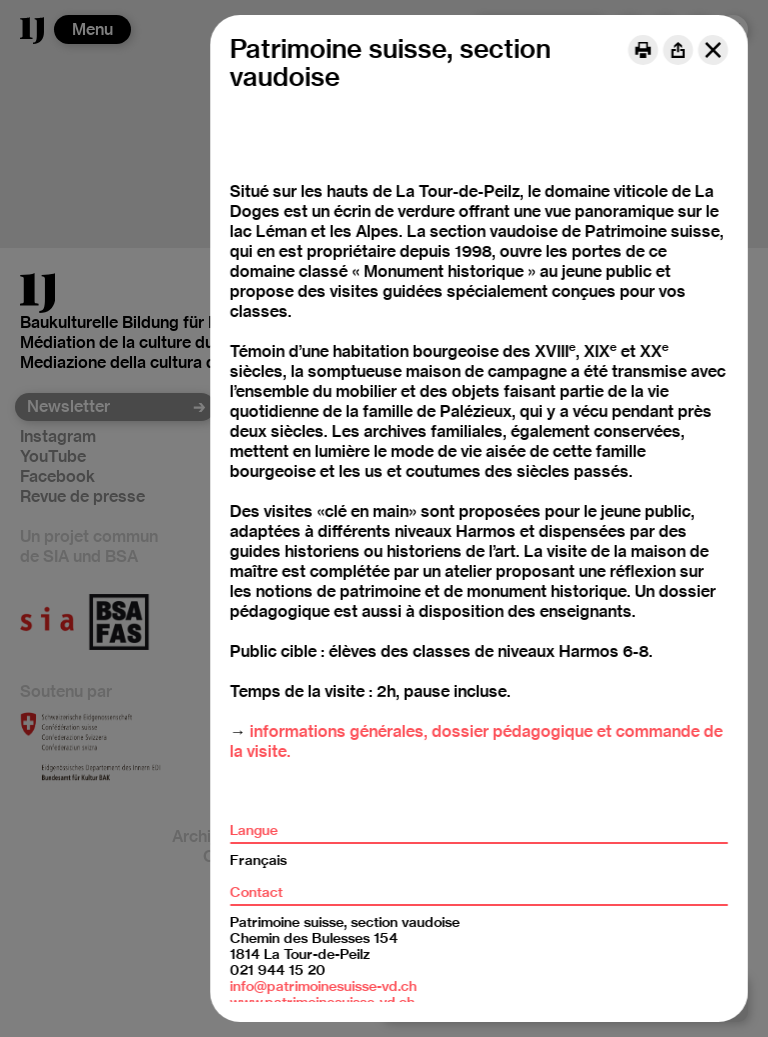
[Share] (678, 50)
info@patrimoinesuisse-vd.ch (323, 986)
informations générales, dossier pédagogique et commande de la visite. (476, 741)
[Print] (643, 50)
